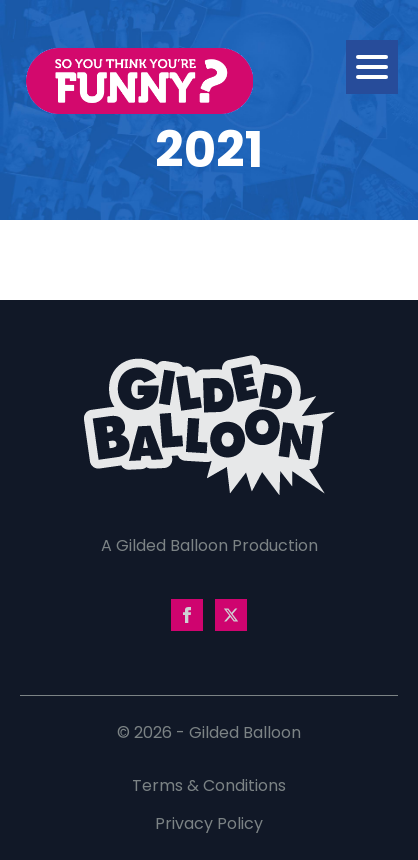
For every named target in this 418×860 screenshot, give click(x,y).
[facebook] (187, 615)
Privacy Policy (209, 823)
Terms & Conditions (209, 785)
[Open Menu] (372, 67)
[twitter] (231, 615)
